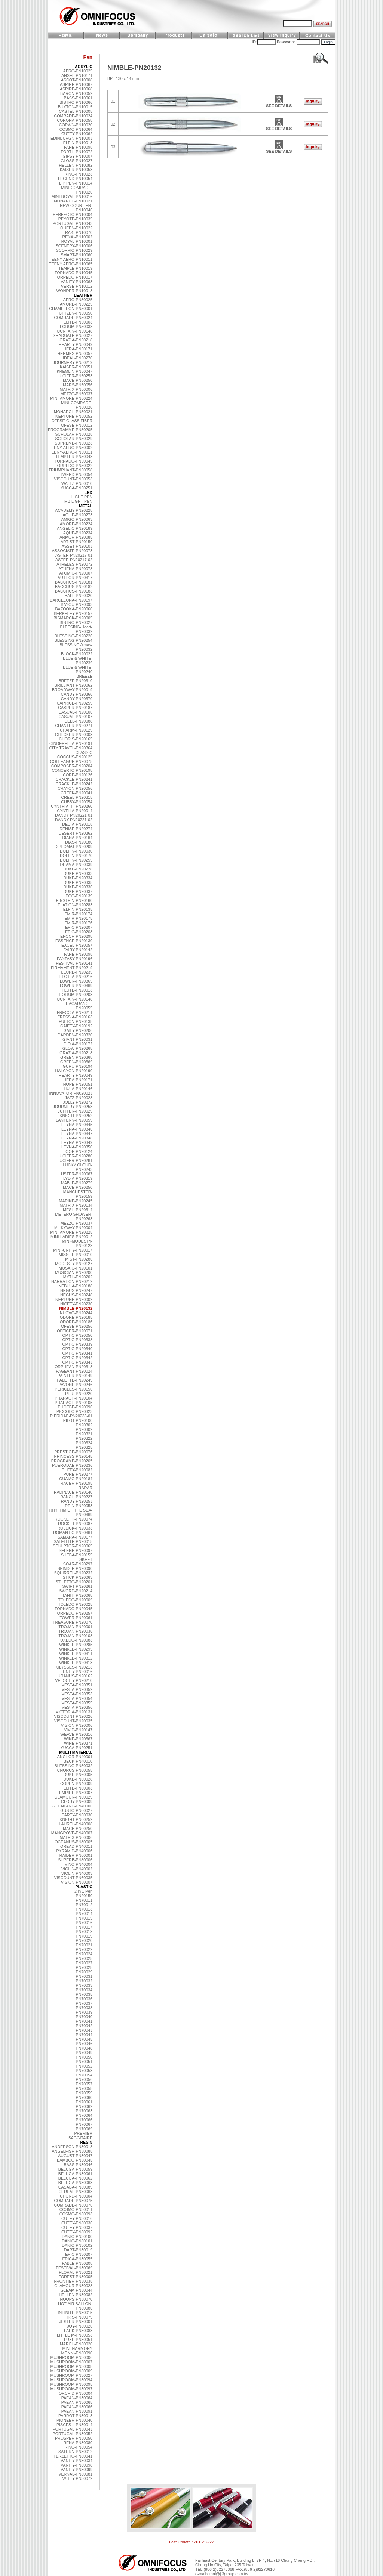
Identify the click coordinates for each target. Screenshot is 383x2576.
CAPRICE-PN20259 (74, 703)
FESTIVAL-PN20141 (74, 963)
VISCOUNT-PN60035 (73, 1877)
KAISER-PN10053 (76, 169)
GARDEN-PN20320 (74, 1035)
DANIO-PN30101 (77, 2241)
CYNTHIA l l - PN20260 (71, 806)
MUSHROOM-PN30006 (71, 2357)
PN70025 (84, 1958)
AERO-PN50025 (77, 299)
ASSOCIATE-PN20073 (72, 550)
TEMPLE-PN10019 (75, 268)
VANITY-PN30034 (76, 2460)
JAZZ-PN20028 (78, 1097)
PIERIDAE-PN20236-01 (71, 1416)
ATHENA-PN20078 (75, 568)
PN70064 (84, 2115)
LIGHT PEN (81, 497)
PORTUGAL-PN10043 (72, 223)
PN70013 (84, 1909)
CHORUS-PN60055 (74, 1770)
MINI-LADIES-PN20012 (71, 1236)
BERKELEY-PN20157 (73, 613)
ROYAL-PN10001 (76, 241)
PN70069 (84, 2129)
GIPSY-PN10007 (77, 156)
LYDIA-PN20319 (77, 1178)
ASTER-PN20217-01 (73, 555)
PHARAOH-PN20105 (73, 1402)
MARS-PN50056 (77, 385)
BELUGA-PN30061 (75, 2173)
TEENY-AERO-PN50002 (70, 447)
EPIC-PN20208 (78, 932)
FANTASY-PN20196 (74, 958)
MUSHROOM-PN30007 (71, 2362)
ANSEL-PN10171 (76, 75)
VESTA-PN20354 (77, 1698)
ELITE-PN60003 (77, 1788)
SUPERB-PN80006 (75, 1860)
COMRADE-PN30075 (73, 2200)
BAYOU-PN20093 (76, 604)
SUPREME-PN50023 (73, 443)
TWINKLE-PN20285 (74, 1644)
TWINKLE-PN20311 (74, 1653)
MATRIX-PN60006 (76, 1837)
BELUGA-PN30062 (75, 2178)
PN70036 (84, 1999)
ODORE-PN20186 (76, 1322)
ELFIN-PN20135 (77, 909)
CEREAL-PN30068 (75, 2191)
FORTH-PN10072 (77, 151)
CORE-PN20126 (77, 775)
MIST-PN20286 (78, 1259)
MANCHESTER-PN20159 (77, 1194)
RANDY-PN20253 (76, 1501)
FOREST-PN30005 (75, 2277)
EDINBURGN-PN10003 (71, 138)
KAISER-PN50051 (76, 367)
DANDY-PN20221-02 (73, 819)
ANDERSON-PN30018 (72, 2146)
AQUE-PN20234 (77, 533)
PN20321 (84, 1434)
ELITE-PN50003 (77, 322)
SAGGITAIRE (80, 2138)
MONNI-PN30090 (76, 2353)
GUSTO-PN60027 (76, 1810)
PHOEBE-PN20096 (75, 1407)
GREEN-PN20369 (76, 1062)
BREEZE (84, 676)
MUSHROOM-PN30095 (71, 2384)
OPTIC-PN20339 (77, 1344)
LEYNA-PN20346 (76, 1129)
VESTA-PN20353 (77, 1694)
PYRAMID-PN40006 (74, 1851)
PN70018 (84, 1931)
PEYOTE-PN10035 (75, 219)
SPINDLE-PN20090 (74, 1568)
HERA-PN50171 (77, 349)
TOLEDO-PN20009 (75, 1600)
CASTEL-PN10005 (75, 111)
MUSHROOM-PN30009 (71, 2371)
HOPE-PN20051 (77, 1084)
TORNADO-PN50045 (73, 461)
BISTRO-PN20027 (75, 622)
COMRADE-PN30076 (73, 2205)
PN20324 (84, 1443)
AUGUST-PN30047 (75, 2155)
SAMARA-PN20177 (75, 1537)
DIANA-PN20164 (77, 837)
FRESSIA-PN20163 (74, 1017)
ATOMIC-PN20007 (75, 573)
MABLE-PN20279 (76, 1183)
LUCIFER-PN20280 (74, 1156)
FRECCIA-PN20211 (74, 1012)
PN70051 (84, 2061)
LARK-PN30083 (78, 2330)
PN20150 (84, 1895)
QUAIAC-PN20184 (75, 1478)
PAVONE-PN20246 (75, 1384)
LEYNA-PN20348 (76, 1138)
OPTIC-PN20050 (77, 1335)
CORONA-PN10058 (74, 120)
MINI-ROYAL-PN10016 (72, 196)
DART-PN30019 (78, 2250)
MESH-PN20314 (77, 1209)
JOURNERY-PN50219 (72, 362)
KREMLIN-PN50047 (74, 371)
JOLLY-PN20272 (77, 1102)
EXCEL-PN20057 (76, 945)
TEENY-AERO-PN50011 (70, 452)
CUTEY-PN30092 (76, 2232)
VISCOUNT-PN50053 (73, 479)
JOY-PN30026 (79, 2326)
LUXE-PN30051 (78, 2339)
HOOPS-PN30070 (76, 2299)
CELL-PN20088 (78, 721)
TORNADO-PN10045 (73, 272)
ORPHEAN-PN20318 (73, 1366)
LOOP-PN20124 (77, 1151)
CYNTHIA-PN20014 (74, 810)
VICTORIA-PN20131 (74, 1712)
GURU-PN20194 (77, 1066)
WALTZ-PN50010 (76, 483)
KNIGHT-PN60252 (75, 1819)
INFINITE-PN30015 (75, 2312)
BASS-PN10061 (78, 98)
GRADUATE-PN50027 (72, 335)
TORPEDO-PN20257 (74, 1613)
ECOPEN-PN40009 (75, 1783)
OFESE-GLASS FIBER (71, 420)
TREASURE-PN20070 (72, 1622)
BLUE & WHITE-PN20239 (77, 660)
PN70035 (84, 1994)
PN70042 (84, 2025)
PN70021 (84, 1945)
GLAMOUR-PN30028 (73, 2285)
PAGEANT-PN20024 (74, 1371)
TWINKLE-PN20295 (74, 1649)
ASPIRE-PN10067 (76, 84)
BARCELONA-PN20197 (71, 600)
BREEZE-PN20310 (75, 680)
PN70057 (84, 2084)
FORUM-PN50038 (76, 326)
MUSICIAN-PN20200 (73, 1272)
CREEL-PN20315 (76, 797)
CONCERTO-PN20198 (72, 770)
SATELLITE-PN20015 (73, 1541)
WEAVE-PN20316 (76, 1734)
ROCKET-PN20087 (75, 1523)
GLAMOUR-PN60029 (73, 1797)
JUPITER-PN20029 (75, 1111)
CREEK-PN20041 (76, 793)
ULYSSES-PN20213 (74, 1667)
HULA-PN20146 (78, 1088)
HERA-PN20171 (77, 1079)
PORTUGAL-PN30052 (72, 2433)
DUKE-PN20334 (77, 878)
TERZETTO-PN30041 (72, 2456)
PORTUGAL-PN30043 (72, 2429)
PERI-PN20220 (78, 1393)
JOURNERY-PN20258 (72, 1106)
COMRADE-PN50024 (73, 317)
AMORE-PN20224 (76, 524)
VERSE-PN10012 (76, 286)
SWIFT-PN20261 (77, 1586)
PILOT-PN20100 (77, 1420)
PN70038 (84, 2008)
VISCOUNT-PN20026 (73, 1716)
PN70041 (84, 2021)
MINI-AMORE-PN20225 (71, 1232)
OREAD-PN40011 (76, 1846)
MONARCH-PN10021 (73, 201)
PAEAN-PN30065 (76, 2402)
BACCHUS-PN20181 (73, 582)
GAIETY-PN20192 (76, 1026)
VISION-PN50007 (76, 1882)
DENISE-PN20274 (75, 828)
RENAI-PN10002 (77, 237)
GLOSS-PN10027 (76, 160)
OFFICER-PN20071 (74, 1331)
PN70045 (84, 2039)
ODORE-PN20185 (76, 1317)
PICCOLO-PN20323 (74, 1411)
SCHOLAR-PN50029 (73, 438)
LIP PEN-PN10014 (75, 183)
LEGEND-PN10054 (75, 178)
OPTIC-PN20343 (77, 1362)
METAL (85, 506)
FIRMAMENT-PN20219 (71, 967)
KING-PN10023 (78, 174)
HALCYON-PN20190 (73, 1071)
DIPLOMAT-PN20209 (73, 846)
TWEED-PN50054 (76, 474)
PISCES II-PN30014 (74, 2424)
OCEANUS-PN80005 (73, 1842)
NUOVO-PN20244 (76, 1313)
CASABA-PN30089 (75, 2187)
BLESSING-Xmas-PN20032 (75, 647)
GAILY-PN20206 (77, 1030)
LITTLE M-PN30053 (74, 2335)
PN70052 (84, 2066)
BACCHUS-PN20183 (73, 591)
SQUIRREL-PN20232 (73, 1573)
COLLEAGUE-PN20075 (71, 761)
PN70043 (84, 2030)
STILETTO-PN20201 (73, 1582)
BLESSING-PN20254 (73, 640)
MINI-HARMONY (77, 2348)
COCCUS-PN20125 (74, 757)
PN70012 (84, 1904)
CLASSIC (83, 752)
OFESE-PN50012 (76, 425)
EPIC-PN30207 (78, 2254)
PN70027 (84, 1963)
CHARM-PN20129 (76, 730)
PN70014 (84, 1913)
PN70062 (84, 2106)
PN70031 (84, 1976)
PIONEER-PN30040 (74, 2420)
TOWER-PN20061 (76, 1617)
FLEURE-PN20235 (75, 972)
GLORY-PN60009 (76, 1801)
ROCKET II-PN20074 (73, 1519)
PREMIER (83, 2133)
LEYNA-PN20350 (76, 1147)
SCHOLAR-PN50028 (73, 434)
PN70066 (84, 2120)
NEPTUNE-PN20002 (73, 1299)
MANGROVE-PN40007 (71, 1833)
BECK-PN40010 (78, 1761)
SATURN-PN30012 (75, 2451)
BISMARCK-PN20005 (72, 618)
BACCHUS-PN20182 (73, 586)
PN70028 (84, 1967)
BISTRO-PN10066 (75, 102)
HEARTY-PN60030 (75, 1815)
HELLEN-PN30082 (75, 2294)
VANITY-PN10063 (76, 281)
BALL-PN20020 (78, 595)
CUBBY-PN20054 (76, 802)
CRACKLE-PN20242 (74, 784)
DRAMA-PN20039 (76, 864)
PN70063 (84, 2111)
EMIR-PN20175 (78, 918)
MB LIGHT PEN (78, 501)
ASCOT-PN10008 (76, 80)
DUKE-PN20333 (77, 873)
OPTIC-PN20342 (77, 1357)
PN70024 (84, 1954)
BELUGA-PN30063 (75, 2182)
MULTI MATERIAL (75, 1752)
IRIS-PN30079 (79, 2317)
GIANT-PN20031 (77, 1039)
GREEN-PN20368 (76, 1057)
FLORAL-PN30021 (75, 2272)
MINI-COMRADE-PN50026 (76, 405)
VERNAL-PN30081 (75, 2474)
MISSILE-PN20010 (75, 1254)
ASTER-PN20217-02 (73, 559)
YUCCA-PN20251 (76, 1747)
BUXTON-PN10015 (75, 107)
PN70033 (84, 1985)
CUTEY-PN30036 (76, 2223)
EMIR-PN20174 (78, 914)
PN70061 (84, 2102)
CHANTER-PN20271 (74, 725)
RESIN (86, 2142)
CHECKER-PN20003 (73, 734)
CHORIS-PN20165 (75, 739)
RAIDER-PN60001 (75, 1855)
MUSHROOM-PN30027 (71, 2375)
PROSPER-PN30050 (73, 2438)
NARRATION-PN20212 (71, 1281)
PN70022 (84, 1949)
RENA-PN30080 (77, 2442)
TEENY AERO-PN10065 (70, 264)
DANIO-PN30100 (77, 2236)
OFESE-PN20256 (76, 1326)
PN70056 (84, 2079)
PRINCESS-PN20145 (73, 1456)
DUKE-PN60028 (77, 1779)
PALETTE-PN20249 (74, 1380)
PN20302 (84, 1425)
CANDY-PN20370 (76, 698)
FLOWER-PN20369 (74, 985)
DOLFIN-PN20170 (76, 855)
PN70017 (84, 1927)
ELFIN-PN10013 (77, 142)
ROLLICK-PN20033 (74, 1528)
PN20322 (84, 1438)
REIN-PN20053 (78, 1505)
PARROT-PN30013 (75, 2415)
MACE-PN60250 (77, 1828)
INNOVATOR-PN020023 (71, 1093)
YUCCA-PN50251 (76, 488)
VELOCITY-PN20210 (73, 1680)
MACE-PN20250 (77, 1187)
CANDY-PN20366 (76, 694)
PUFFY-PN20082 (77, 1470)
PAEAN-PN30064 (76, 2398)
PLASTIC (83, 1886)
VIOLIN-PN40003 (76, 1873)
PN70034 (84, 1990)
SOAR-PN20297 (77, 1564)
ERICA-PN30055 (77, 2259)
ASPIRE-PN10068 (76, 89)
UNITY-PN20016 (77, 1671)
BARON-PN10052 (76, 93)
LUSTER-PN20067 (75, 1174)
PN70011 (84, 1900)
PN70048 (84, 2048)
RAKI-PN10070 (78, 232)
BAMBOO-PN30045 (74, 2160)
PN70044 (84, 2034)
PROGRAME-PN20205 (71, 1461)
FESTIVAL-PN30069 (74, 2268)
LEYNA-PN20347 (76, 1133)
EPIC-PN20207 (78, 927)
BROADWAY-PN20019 (72, 689)
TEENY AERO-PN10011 (70, 259)
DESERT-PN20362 (75, 833)
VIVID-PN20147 (78, 1730)
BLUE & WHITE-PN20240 (77, 669)
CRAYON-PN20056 (75, 788)
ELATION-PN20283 (75, 905)
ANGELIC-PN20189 (74, 528)
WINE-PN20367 (78, 1739)
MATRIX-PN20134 (76, 1205)
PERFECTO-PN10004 (72, 214)
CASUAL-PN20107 (75, 716)
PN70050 (84, 2057)
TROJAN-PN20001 (75, 1626)
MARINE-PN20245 (75, 1201)
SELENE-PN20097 (75, 1550)
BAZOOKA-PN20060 (73, 609)
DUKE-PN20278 (77, 869)
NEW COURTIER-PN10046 (76, 207)
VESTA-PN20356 (77, 1707)
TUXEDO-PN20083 (75, 1640)
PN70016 (84, 1922)
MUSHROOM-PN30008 (71, 2366)
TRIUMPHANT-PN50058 (70, 470)
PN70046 (84, 2043)
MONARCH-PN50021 (73, 411)
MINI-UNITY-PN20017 (72, 1250)
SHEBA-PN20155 (76, 1555)
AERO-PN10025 (77, 71)
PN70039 (84, 2012)
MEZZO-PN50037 (76, 394)
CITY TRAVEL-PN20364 (71, 748)
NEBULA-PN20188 (75, 1286)
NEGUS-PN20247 (76, 1290)
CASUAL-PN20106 (75, 712)
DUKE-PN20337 (77, 891)
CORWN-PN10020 (75, 125)
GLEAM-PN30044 (76, 2290)
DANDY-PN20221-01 (73, 815)
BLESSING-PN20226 (73, 636)
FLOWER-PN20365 (74, 981)
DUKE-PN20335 (77, 882)
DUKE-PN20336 (77, 887)
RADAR (85, 1487)
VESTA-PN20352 (77, 1689)
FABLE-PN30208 (77, 2263)
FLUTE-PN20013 (77, 990)
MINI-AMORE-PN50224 (71, 398)
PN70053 (84, 2070)
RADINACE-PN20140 (73, 1492)
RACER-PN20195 (76, 1483)
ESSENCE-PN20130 (73, 940)
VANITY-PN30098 (76, 2465)
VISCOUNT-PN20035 (73, 1721)
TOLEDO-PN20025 (75, 1604)
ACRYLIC (83, 66)
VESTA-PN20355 (77, 1703)
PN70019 (84, 1936)
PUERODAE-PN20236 (72, 1465)
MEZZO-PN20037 (76, 1223)
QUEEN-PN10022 (76, 228)
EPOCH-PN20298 (76, 936)
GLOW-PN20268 (77, 1048)
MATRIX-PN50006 (76, 389)
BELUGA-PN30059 (75, 2169)
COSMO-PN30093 (75, 2214)
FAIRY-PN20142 (77, 949)
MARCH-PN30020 (76, 2344)
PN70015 (84, 1918)
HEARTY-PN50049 (75, 344)
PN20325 (84, 1447)
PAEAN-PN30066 (76, 2407)
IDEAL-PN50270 (77, 358)
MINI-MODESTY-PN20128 (77, 1243)
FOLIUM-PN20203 (75, 994)
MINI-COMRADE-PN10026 (76, 189)
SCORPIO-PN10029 (74, 250)
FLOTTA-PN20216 (75, 976)
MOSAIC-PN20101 (75, 1268)
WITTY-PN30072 (77, 2478)
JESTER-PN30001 (75, 2321)
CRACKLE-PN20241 (74, 779)
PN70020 (84, 1940)
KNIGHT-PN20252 (75, 1115)
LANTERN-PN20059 (74, 1120)
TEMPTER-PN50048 (73, 456)
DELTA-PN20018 (77, 824)
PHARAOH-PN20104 (73, 1398)
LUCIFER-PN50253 (74, 376)
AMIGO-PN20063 (76, 519)
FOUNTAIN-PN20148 (73, 999)
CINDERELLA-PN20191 (70, 743)
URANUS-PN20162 (75, 1676)
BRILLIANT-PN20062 (73, 685)
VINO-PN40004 (78, 1864)
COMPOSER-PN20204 (71, 766)
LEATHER (83, 295)
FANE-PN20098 (78, 954)
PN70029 (84, 1972)
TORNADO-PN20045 (73, 1608)
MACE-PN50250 (77, 380)
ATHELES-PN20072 (74, 564)
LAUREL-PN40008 (75, 1824)
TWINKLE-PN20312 (74, 1658)
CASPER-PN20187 (75, 707)
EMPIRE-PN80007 (75, 1792)
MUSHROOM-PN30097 (71, 2389)
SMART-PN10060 (76, 255)
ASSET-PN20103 (77, 546)
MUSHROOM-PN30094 (71, 2380)
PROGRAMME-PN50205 (70, 429)
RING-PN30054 (78, 2447)
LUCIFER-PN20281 (74, 1160)
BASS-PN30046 (78, 2164)
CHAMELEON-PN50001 (71, 308)
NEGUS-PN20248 (76, 1295)
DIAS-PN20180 (78, 842)
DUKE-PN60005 (77, 1774)
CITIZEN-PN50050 (75, 313)
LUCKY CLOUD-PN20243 (77, 1167)
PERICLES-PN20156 (73, 1389)
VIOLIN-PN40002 (76, 1869)
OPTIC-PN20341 (77, 1353)
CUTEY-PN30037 (76, 2227)
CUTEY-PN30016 (76, 2218)
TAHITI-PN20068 (77, 1595)
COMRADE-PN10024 (73, 116)
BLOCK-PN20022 (76, 654)
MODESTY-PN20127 (73, 1263)
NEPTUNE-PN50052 (73, 416)
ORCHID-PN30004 (75, 2393)
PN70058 (84, 2088)
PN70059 (84, 2093)
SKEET (85, 1559)
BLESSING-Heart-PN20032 (76, 629)
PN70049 (84, 2052)
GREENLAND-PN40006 (71, 1806)
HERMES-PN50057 (74, 353)
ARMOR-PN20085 (75, 537)
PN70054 (84, 2075)
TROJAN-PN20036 (75, 1631)
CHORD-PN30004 (76, 2196)
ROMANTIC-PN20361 (72, 1532)
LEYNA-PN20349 (76, 1142)
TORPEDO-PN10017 (74, 277)
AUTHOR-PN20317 (75, 577)
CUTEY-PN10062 (76, 134)
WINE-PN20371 (78, 1743)
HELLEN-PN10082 (75, 165)
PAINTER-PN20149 (75, 1375)
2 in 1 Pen (83, 1891)
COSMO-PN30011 (75, 2209)
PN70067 (84, 2124)
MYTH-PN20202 (77, 1277)
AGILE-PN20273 (77, 515)
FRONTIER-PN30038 (73, 2281)
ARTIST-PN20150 (76, 541)
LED (88, 492)
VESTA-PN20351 (77, 1685)
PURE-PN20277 (77, 1474)
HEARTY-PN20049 (75, 1075)
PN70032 (84, 1981)
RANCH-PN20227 (76, 1496)
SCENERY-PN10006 (74, 246)
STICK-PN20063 (77, 1577)
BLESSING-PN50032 (73, 1765)
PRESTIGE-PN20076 (73, 1452)
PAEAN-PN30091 (76, 2411)
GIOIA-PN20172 (77, 1044)
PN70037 (84, 2003)
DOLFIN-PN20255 (76, 860)
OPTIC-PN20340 (77, 1348)
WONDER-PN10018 (74, 290)
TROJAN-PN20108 (75, 1635)
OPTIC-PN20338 (77, 1340)
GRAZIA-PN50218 (75, 340)
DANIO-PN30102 (77, 2245)
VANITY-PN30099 (76, 2469)
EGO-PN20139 (78, 896)
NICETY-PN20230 (76, 1304)
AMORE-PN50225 (76, 304)
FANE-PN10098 (78, 147)
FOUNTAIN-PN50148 (73, 331)
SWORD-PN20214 (75, 1591)
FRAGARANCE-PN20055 (77, 1005)
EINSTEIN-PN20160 (74, 900)
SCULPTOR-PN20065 (72, 1546)
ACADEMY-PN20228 (73, 510)
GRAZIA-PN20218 (75, 1053)
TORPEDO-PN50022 (74, 465)
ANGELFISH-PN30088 (72, 2151)
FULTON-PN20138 (75, 1021)
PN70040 (84, 2016)
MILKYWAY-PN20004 (73, 1227)
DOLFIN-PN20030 (76, 851)
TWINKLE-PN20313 (74, 1662)
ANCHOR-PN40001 (74, 1756)
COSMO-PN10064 (75, 129)
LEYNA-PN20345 (76, 1124)
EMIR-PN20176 (78, 923)
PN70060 (84, 2097)
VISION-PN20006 (76, 1725)
